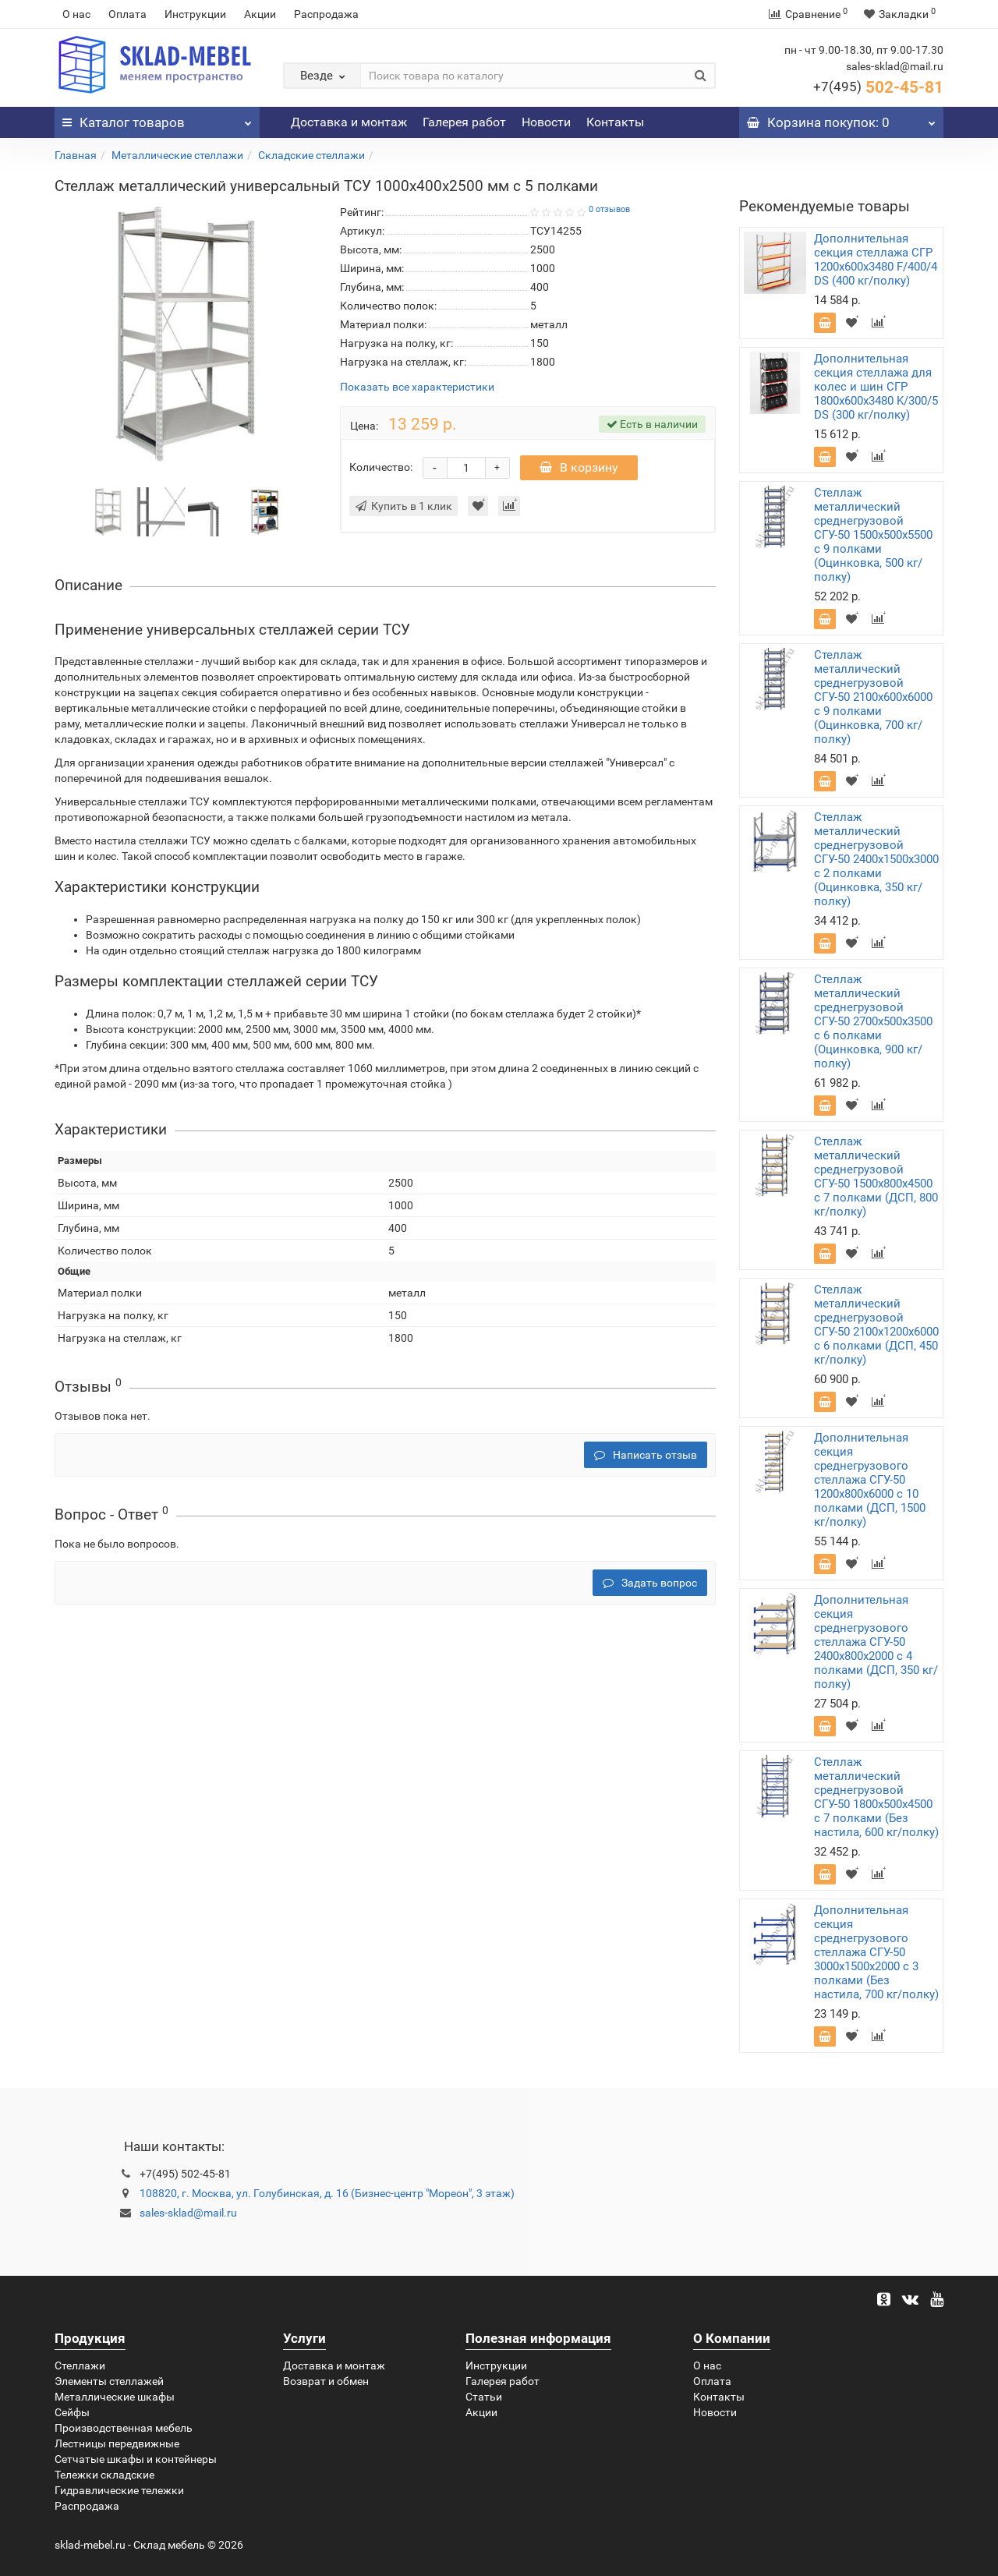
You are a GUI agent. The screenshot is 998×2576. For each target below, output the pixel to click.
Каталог (157, 118)
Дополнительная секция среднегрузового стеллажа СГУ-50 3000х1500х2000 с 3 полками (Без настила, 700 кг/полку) (876, 1952)
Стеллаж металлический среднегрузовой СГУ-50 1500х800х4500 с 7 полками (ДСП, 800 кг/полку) (876, 1176)
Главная (76, 155)
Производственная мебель (124, 2428)
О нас (76, 14)
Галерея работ (464, 122)
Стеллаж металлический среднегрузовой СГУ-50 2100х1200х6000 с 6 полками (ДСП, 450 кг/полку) (876, 1325)
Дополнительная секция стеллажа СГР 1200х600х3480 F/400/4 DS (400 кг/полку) (875, 260)
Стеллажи (80, 2365)
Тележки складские (104, 2474)
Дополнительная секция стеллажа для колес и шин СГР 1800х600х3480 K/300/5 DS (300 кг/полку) (876, 387)
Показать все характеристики (417, 387)
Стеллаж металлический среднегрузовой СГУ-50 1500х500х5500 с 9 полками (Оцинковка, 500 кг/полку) (873, 535)
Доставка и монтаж (349, 122)
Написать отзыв (645, 1455)
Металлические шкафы (115, 2396)
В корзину (579, 467)
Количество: (380, 467)
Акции (260, 14)
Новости (546, 122)
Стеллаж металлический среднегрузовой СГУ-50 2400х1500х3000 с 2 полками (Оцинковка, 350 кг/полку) (876, 859)
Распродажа (326, 14)
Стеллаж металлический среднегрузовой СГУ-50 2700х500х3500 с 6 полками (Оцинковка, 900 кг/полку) (873, 1021)
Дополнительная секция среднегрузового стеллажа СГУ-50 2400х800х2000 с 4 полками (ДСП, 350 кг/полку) (876, 1642)
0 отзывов (609, 209)
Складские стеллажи (311, 155)
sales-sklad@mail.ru (188, 2212)
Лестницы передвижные (117, 2443)
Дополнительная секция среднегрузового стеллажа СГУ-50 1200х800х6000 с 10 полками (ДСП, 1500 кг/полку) (869, 1480)
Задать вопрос (650, 1582)
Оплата (127, 14)
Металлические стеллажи (177, 155)
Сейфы (72, 2412)
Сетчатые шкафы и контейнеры (136, 2459)
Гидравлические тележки (119, 2490)
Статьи (483, 2396)
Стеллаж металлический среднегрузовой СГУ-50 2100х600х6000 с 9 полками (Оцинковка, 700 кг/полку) (873, 697)
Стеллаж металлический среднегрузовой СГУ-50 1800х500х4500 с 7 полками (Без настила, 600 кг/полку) (876, 1797)
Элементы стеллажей (109, 2381)
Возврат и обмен (326, 2381)
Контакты (615, 122)
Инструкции (195, 14)
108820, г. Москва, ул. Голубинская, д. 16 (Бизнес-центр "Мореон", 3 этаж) (327, 2193)
